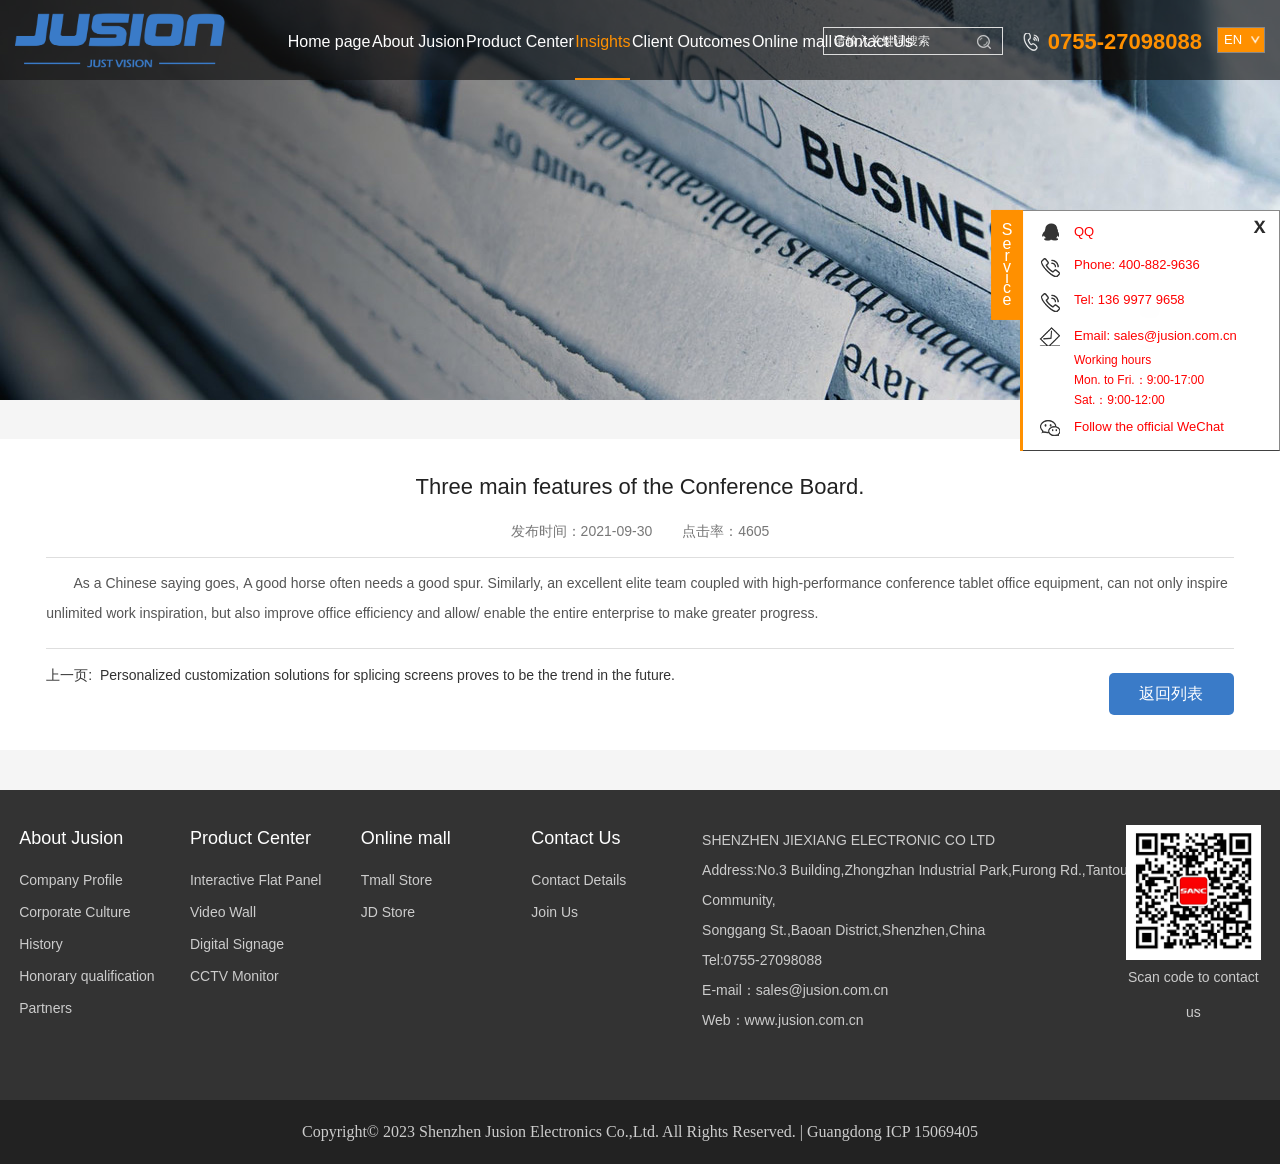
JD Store (388, 912)
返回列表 (1171, 693)
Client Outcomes (691, 41)
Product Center (520, 41)
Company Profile (71, 880)
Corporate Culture (74, 912)
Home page (329, 41)
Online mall (792, 41)
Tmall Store (397, 880)
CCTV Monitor (234, 976)
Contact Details (578, 880)
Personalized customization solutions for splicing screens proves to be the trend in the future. (387, 675)
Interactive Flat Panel (256, 880)
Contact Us (873, 41)
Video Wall (223, 912)
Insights (602, 41)
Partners (45, 1008)
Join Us (554, 912)
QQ (1084, 231)
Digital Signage (237, 944)
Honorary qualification (86, 976)
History (41, 944)
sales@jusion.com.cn (1175, 335)
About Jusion (418, 41)
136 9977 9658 (1141, 299)
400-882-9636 (1159, 264)
